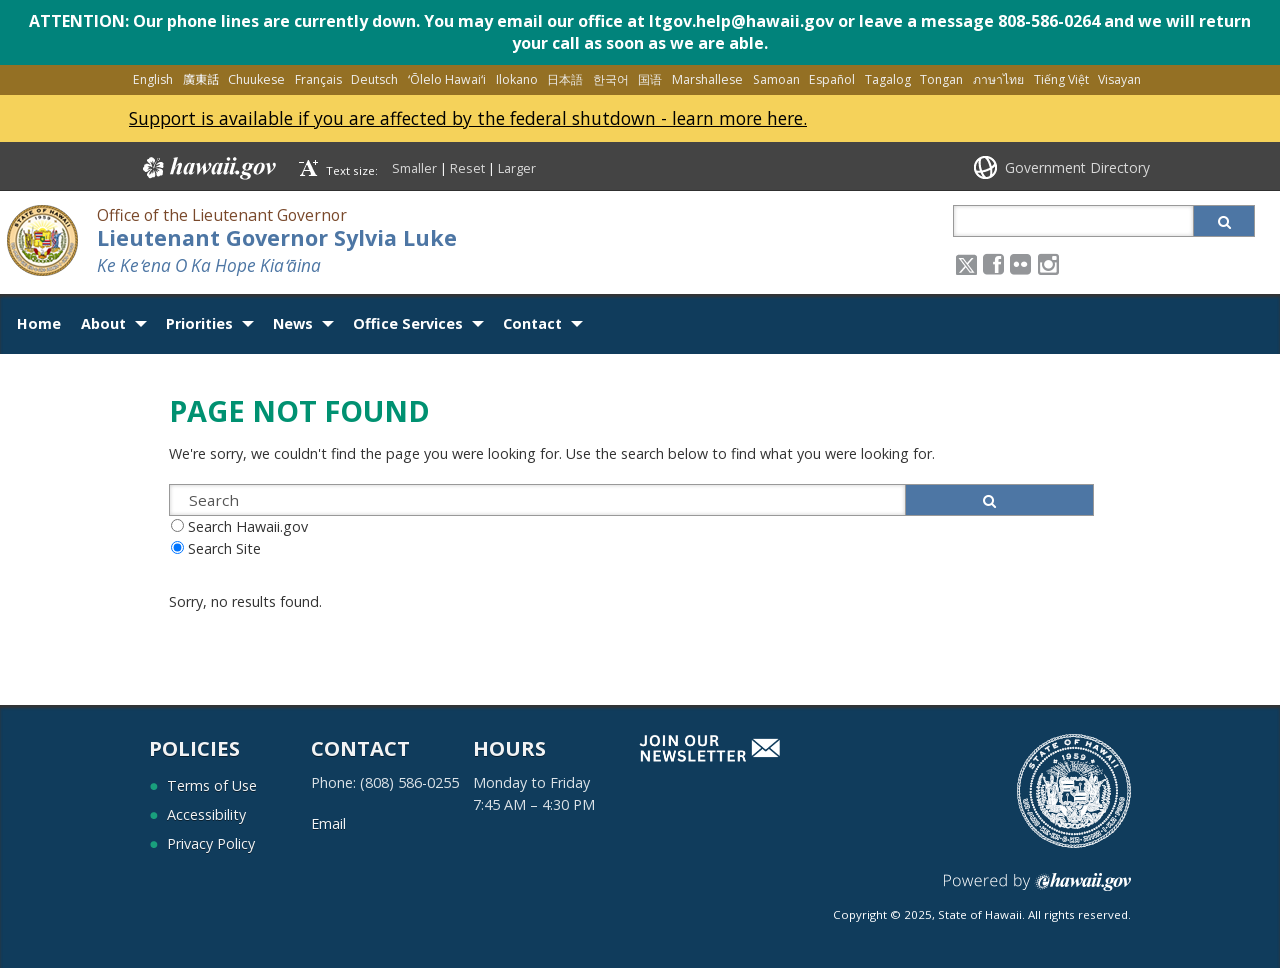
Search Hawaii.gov (248, 526)
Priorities (199, 323)
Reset (467, 168)
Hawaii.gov (207, 168)
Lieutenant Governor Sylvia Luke (277, 237)
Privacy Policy (211, 843)
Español (832, 79)
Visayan (1119, 79)
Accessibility (206, 814)
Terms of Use (212, 785)
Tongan (941, 79)
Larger (517, 168)
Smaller (414, 168)
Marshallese (707, 79)
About (103, 323)
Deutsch (374, 79)
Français (318, 79)
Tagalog (888, 79)
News (293, 323)
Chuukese (256, 79)
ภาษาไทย (998, 79)
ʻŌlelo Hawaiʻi (447, 79)
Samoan (776, 79)
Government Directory (1077, 167)
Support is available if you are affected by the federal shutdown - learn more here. (468, 118)
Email (328, 823)
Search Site (224, 548)
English (153, 79)
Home (39, 323)
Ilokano (517, 79)
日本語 (565, 79)
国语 (650, 79)
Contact (532, 323)
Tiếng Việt (1061, 79)
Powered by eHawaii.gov (1037, 889)
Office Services (408, 323)
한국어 (611, 79)
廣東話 (201, 79)
